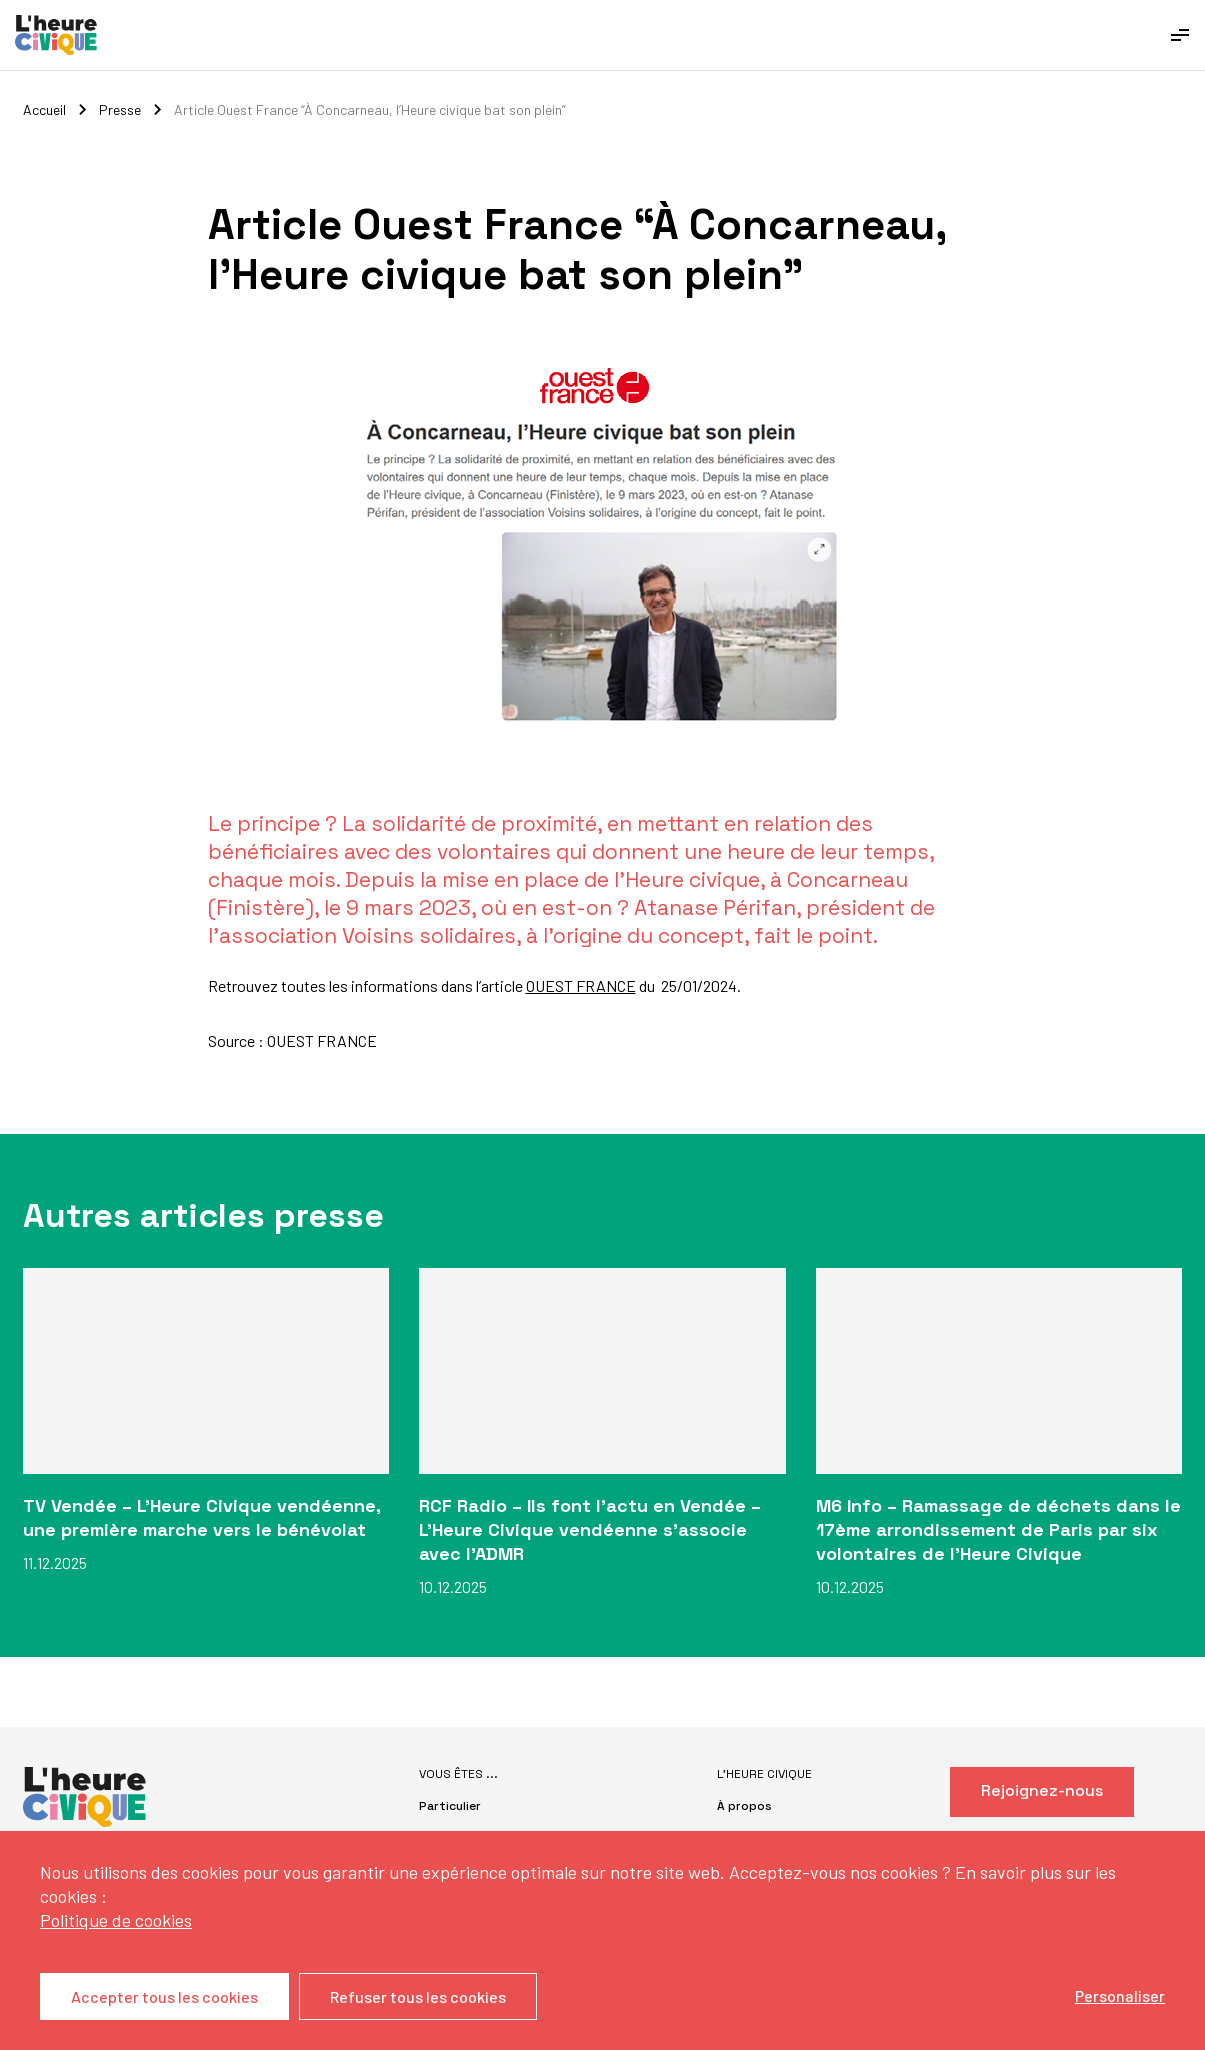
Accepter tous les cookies (164, 1996)
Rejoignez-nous (1042, 1790)
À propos (744, 1806)
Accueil (44, 109)
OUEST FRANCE (581, 985)
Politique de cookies (116, 1920)
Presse (120, 109)
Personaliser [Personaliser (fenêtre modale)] (1120, 1995)
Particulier (450, 1806)
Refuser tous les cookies (418, 1996)
